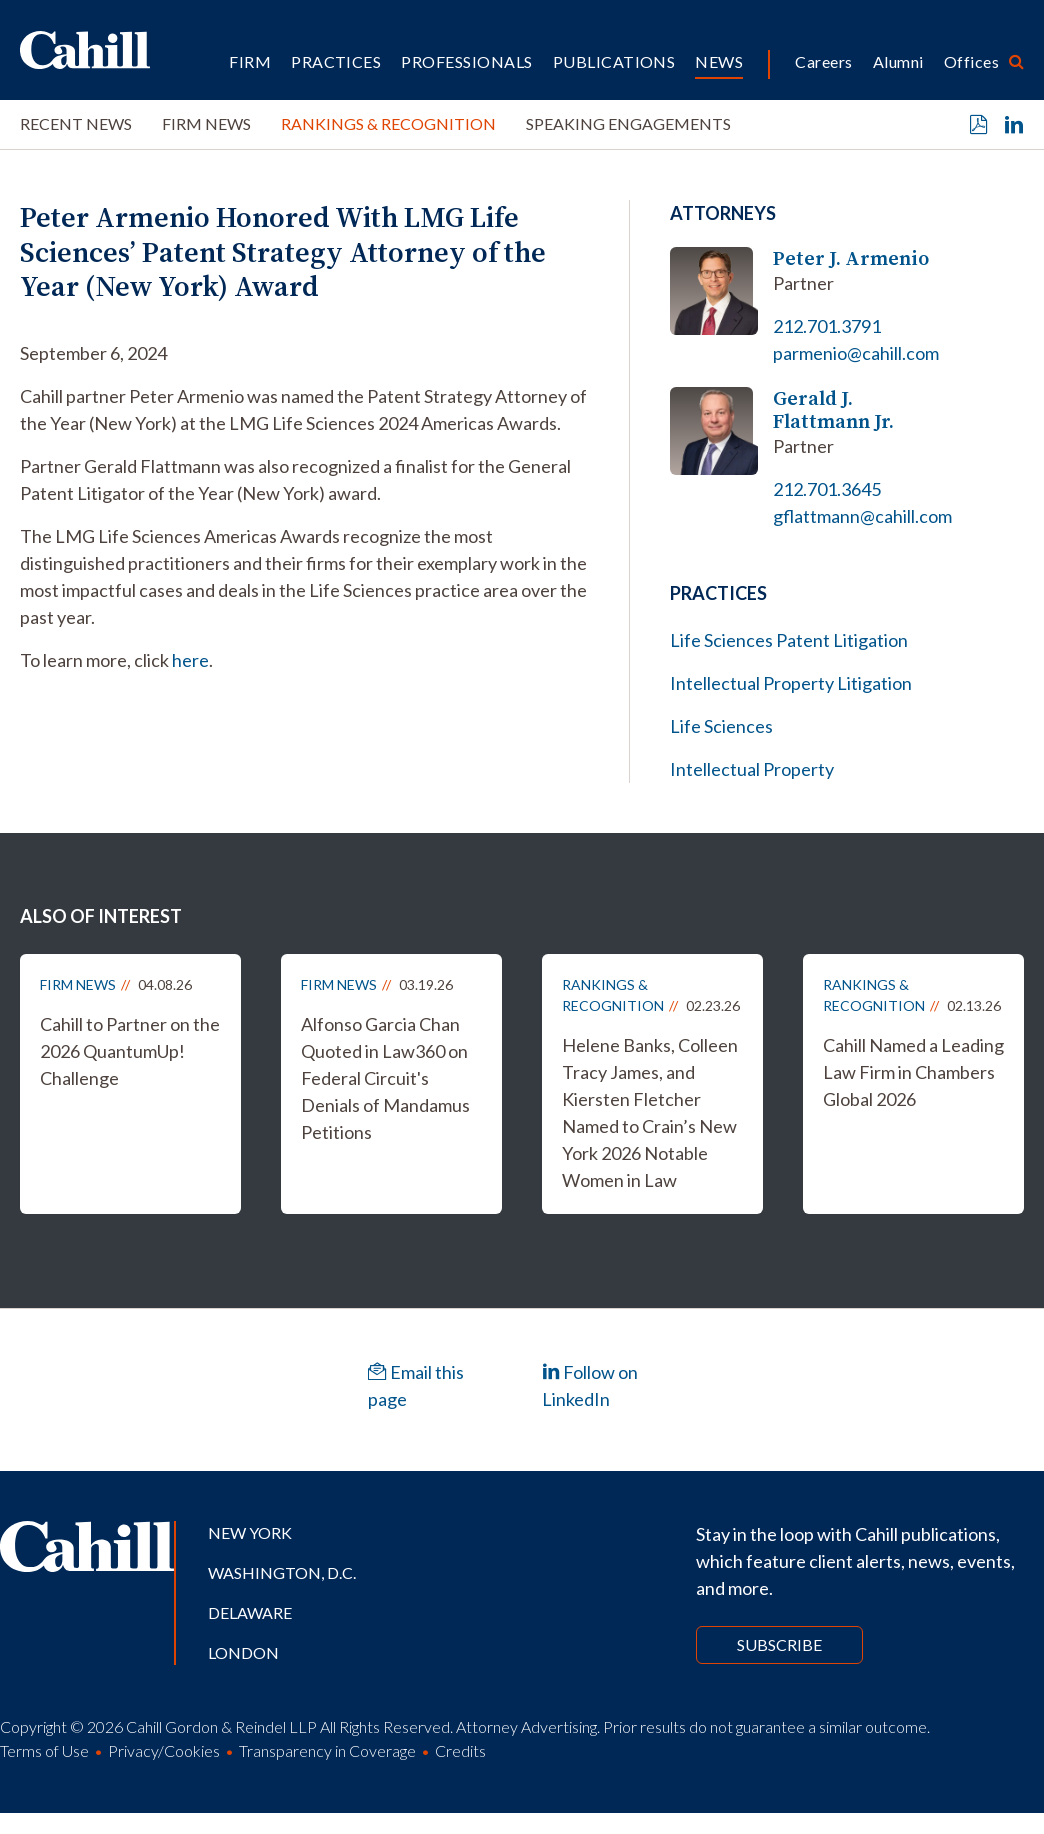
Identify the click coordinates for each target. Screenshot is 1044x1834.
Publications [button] (614, 61)
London (243, 1652)
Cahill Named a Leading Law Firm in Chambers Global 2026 (913, 1072)
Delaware (250, 1612)
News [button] (719, 61)
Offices (971, 61)
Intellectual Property (752, 769)
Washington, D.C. (282, 1572)
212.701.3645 (827, 489)
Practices (336, 61)
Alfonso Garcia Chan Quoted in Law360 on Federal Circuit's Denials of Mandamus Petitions (385, 1078)
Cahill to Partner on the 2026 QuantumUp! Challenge (130, 1051)
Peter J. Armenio (851, 258)
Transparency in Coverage (327, 1750)
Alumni (898, 61)
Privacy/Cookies (164, 1750)
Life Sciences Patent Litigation (789, 640)
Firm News (206, 123)
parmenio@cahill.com (856, 353)
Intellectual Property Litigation (791, 683)
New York (250, 1532)
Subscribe (779, 1644)
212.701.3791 (827, 326)
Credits (460, 1750)
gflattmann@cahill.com (862, 516)
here (190, 660)
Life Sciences (721, 726)
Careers (823, 61)
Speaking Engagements (628, 123)
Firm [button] (250, 61)
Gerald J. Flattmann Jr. (833, 410)
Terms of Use (44, 1750)
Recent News (76, 123)
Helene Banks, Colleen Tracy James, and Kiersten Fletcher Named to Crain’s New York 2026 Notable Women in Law (650, 1112)
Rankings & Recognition (388, 123)
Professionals (466, 61)
